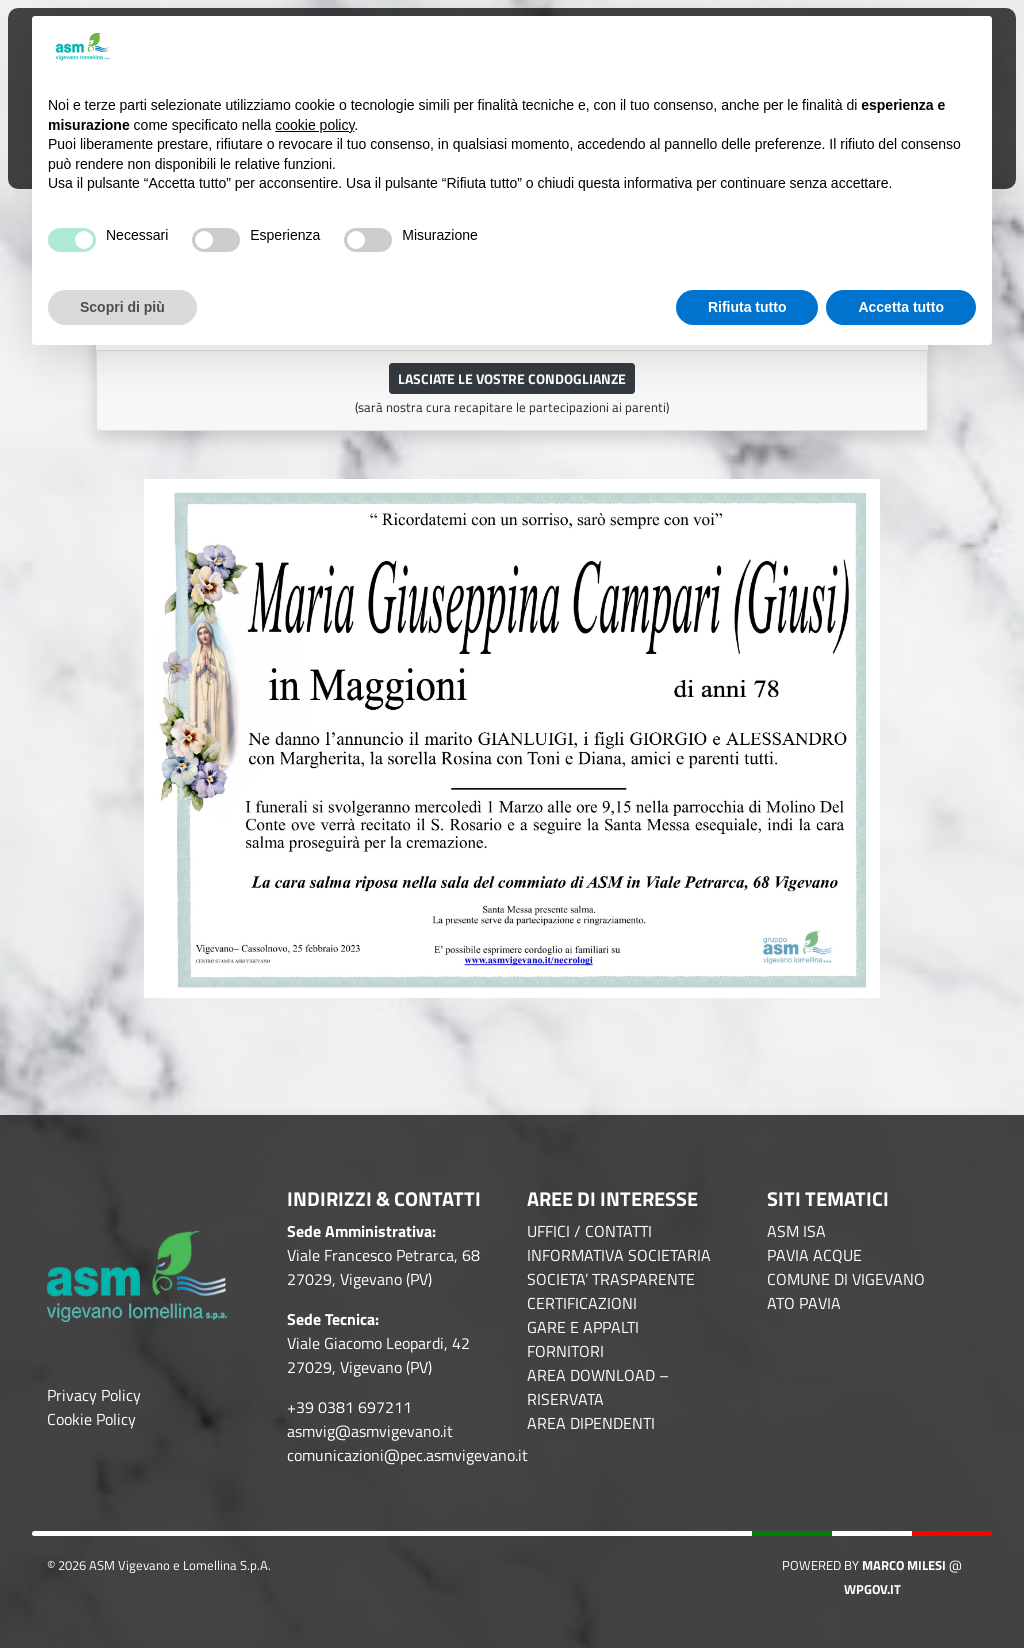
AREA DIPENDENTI (591, 1423)
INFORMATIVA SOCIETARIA (619, 1255)
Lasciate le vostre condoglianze (512, 378)
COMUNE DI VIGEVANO (846, 1279)
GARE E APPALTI (583, 1327)
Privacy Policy (94, 1395)
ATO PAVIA (804, 1303)
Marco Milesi (904, 1565)
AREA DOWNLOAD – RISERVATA (598, 1387)
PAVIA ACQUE (814, 1255)
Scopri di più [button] (122, 307)
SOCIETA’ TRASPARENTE (611, 1279)
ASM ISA (796, 1231)
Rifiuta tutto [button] (747, 307)
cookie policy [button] (314, 125)
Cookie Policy (91, 1419)
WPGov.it (872, 1589)
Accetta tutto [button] (901, 307)
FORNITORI (565, 1351)
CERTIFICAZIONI (582, 1303)
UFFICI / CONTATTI (589, 1231)
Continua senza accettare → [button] (876, 47)
